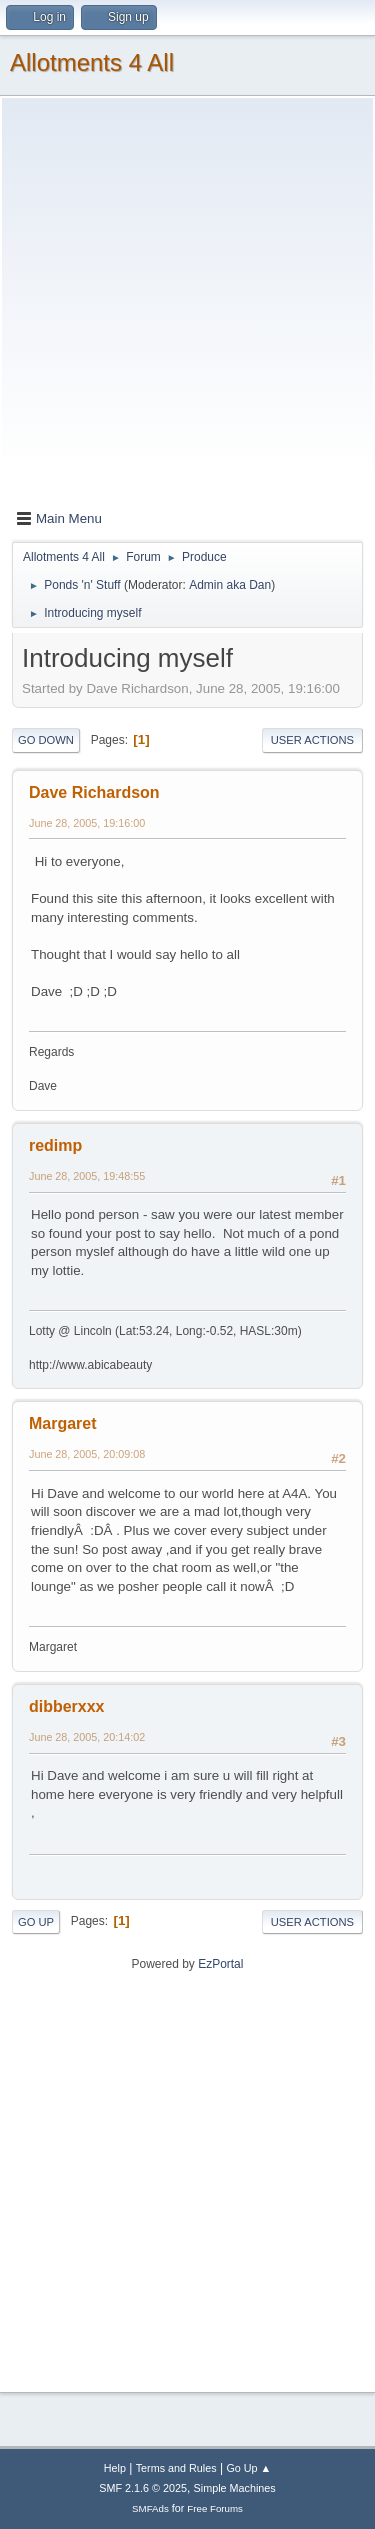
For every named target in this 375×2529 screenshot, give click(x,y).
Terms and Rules (176, 2468)
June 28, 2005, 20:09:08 (87, 1454)
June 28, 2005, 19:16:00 (87, 823)
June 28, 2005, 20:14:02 (87, 1737)
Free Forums (215, 2508)
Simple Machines (235, 2488)
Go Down (46, 740)
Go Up (36, 1922)
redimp (55, 1145)
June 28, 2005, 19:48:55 (87, 1176)
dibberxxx (67, 1706)
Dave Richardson (94, 792)
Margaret (63, 1423)
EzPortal (220, 1964)
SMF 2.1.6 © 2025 (143, 2488)
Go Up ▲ (248, 2468)
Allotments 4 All (92, 62)
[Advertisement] (187, 307)
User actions (312, 740)
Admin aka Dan (230, 585)
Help (115, 2468)
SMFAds (150, 2508)
